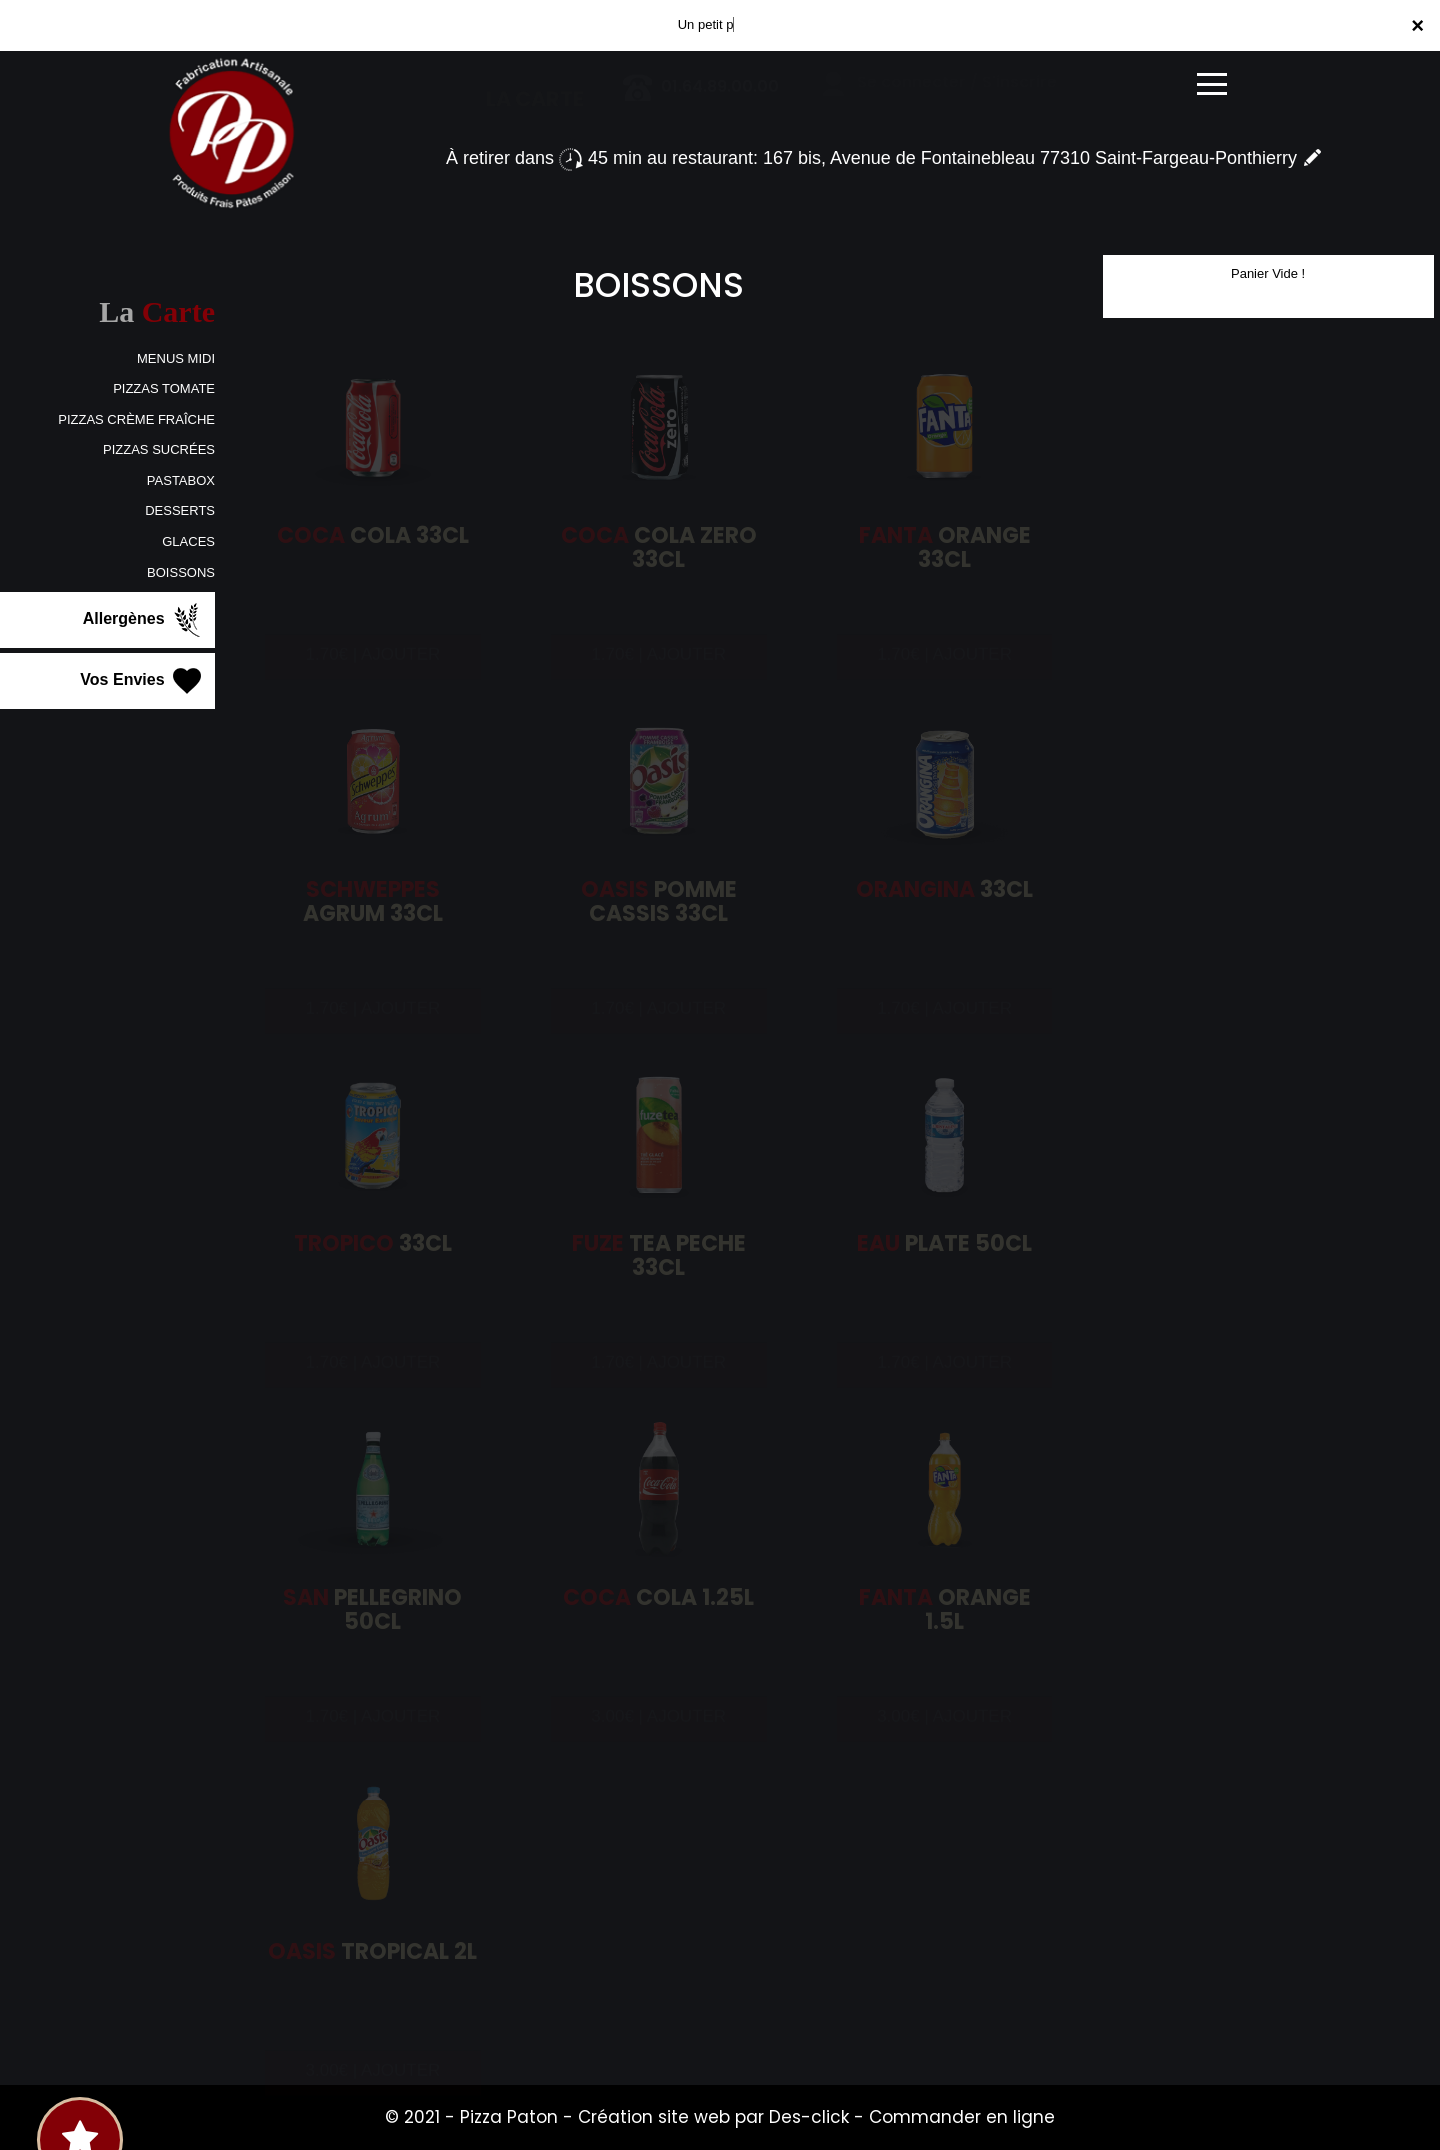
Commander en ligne (962, 2117)
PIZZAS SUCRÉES (159, 449)
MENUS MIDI (176, 358)
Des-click (809, 2117)
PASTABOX (181, 480)
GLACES (188, 541)
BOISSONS (181, 572)
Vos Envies (142, 681)
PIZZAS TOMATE (164, 388)
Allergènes (144, 620)
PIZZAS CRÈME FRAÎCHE (136, 419)
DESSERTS (180, 510)
